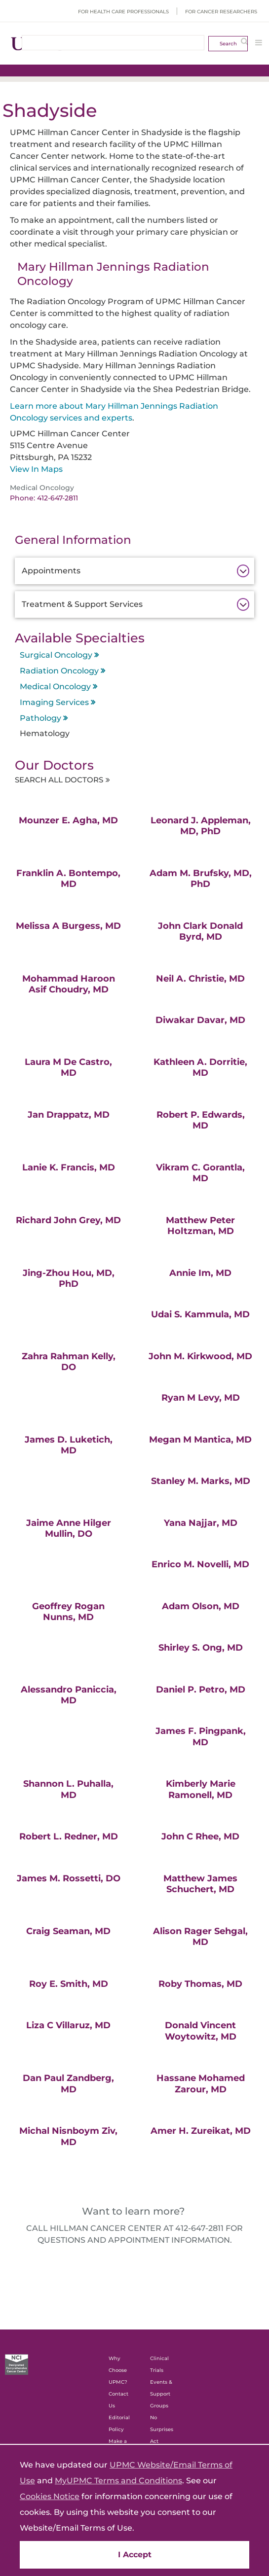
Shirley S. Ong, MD (200, 1649)
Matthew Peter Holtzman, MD (200, 1227)
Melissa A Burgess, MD (68, 926)
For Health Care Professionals (123, 11)
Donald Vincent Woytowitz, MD (200, 2032)
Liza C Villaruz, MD (68, 2026)
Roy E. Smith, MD (68, 1984)
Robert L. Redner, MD (68, 1838)
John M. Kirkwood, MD (200, 1357)
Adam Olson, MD (200, 1607)
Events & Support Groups (161, 2395)
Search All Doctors (72, 780)
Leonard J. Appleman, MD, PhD (201, 827)
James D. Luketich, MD (69, 1446)
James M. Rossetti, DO (68, 1879)
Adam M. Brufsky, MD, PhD (201, 880)
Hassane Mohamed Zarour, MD (200, 2085)
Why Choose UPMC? (118, 2372)
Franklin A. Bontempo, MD (68, 880)
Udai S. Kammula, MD (200, 1315)
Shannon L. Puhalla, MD (68, 1791)
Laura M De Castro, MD (68, 1069)
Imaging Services (54, 702)
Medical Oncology (55, 686)
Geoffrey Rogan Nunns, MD (68, 1613)
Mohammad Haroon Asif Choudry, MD (68, 985)
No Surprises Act (161, 2431)
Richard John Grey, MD (68, 1221)
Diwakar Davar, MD (200, 1021)
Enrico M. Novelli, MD (200, 1565)
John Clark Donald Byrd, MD (200, 932)
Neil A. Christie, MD (200, 979)
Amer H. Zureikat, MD (201, 2132)
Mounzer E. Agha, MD (68, 821)
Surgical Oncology (56, 655)
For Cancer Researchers (221, 11)
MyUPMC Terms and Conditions (118, 2480)
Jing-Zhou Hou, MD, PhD (69, 1280)
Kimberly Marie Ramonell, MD (200, 1791)
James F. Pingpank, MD (200, 1738)
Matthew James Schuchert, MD (200, 1885)
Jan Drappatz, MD (69, 1115)
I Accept (135, 2554)
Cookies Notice (49, 2496)
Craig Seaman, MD (68, 1932)
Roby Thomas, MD (200, 1984)
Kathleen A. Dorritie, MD (200, 1069)
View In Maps (36, 469)
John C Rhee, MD (200, 1838)
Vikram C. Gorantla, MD (200, 1174)
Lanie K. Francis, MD (68, 1168)
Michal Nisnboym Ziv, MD (68, 2138)
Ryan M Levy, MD (200, 1399)
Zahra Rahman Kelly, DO (68, 1363)
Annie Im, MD (200, 1274)
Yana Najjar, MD (200, 1523)
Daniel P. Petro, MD (200, 1690)
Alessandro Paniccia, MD (68, 1696)
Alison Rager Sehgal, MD (200, 1938)
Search (228, 43)
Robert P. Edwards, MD (200, 1121)
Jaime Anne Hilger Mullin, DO (68, 1529)
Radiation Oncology (59, 671)
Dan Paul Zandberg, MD (68, 2085)
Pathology (40, 718)
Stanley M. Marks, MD (200, 1482)
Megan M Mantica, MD (200, 1440)
